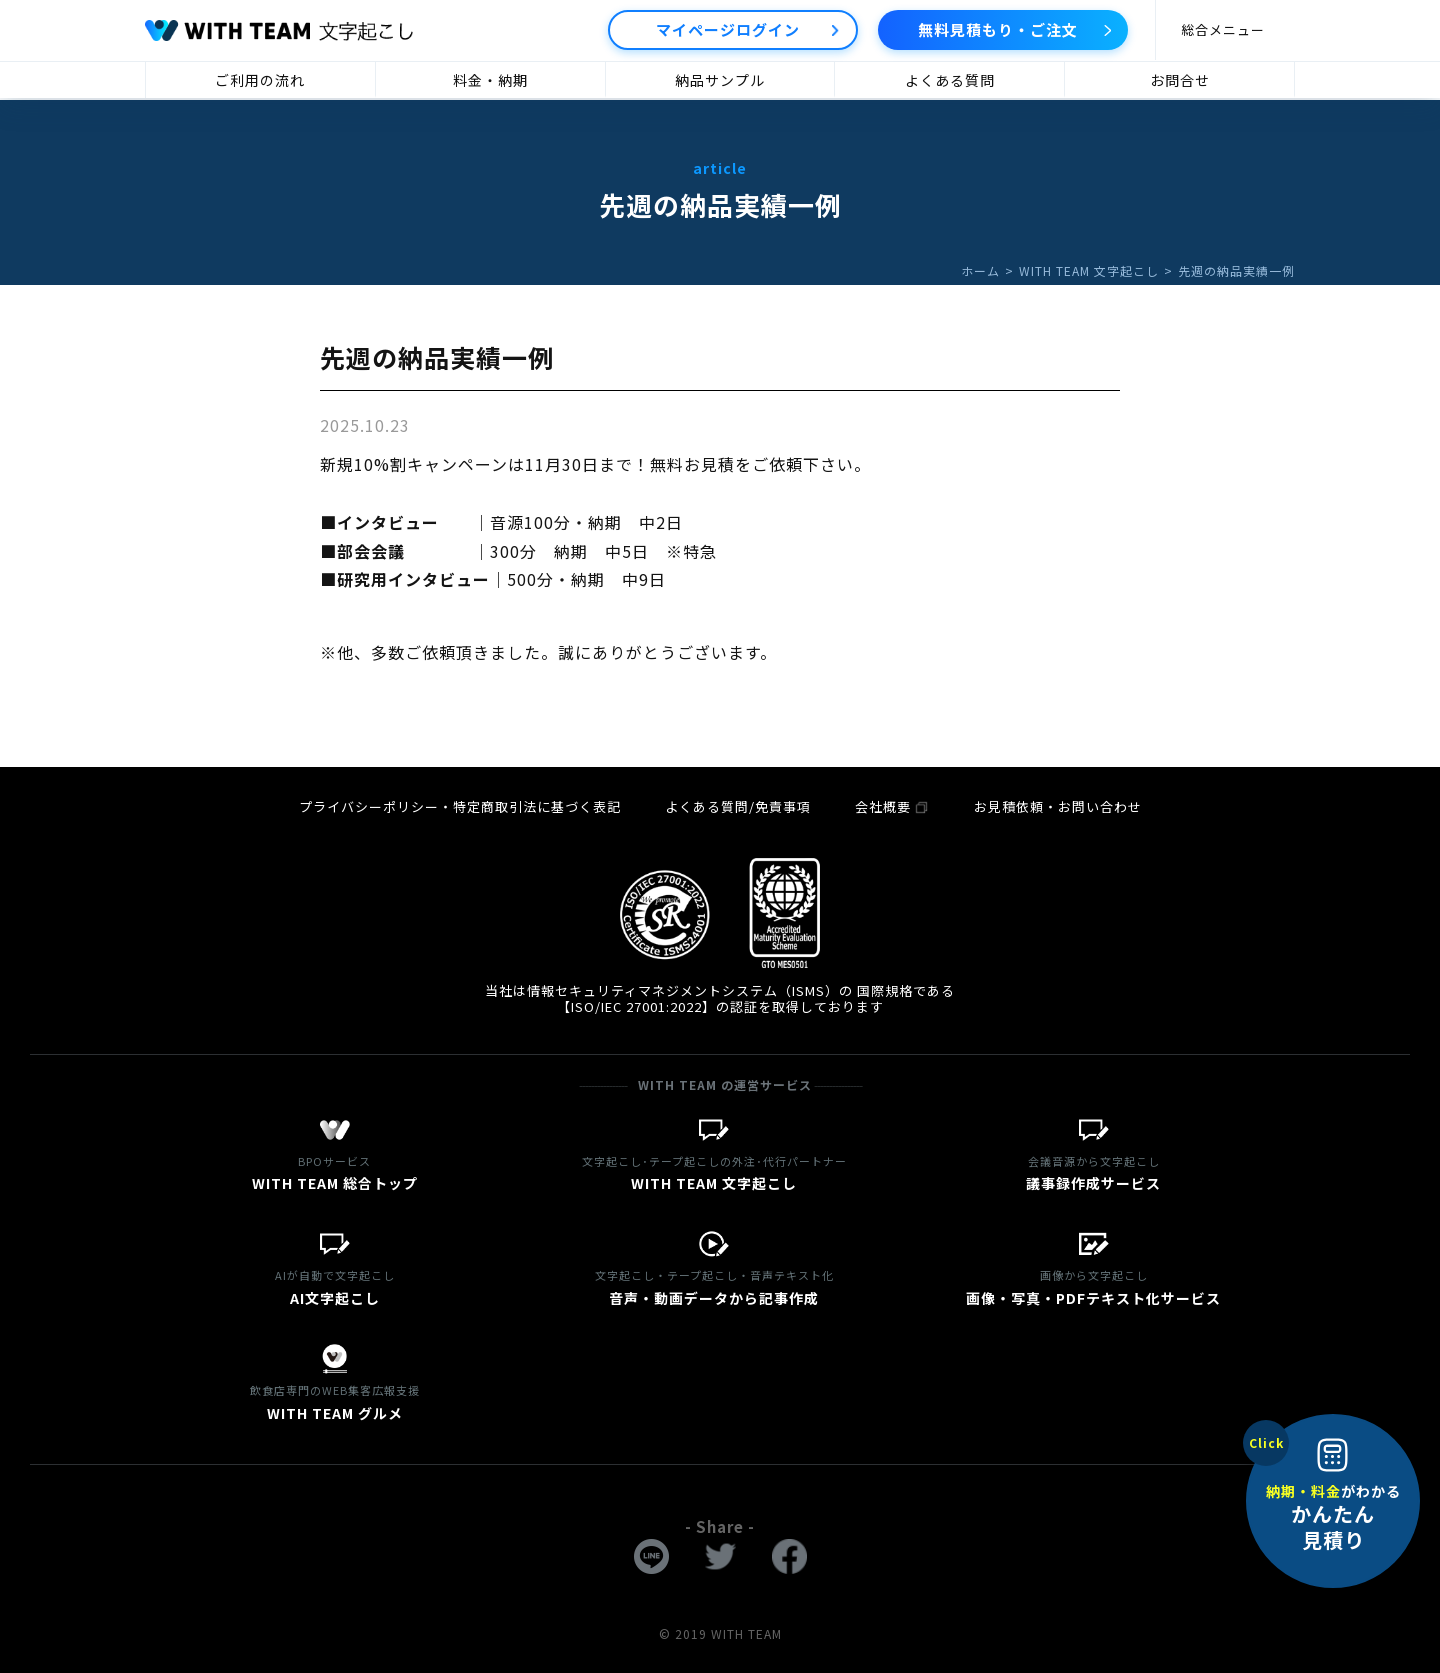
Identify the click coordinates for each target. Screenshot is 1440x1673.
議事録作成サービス (1094, 1171)
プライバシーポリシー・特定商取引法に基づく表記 (460, 806)
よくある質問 (950, 80)
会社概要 (892, 806)
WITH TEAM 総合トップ (335, 1171)
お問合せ (1180, 80)
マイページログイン (728, 29)
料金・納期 (490, 80)
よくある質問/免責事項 (738, 806)
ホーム (980, 270)
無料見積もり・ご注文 (998, 29)
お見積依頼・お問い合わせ (1058, 806)
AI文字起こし (335, 1285)
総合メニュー (1223, 29)
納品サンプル (720, 80)
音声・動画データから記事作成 (715, 1285)
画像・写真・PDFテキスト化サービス (1094, 1285)
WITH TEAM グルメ (335, 1400)
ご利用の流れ (260, 80)
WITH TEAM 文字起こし (1089, 270)
